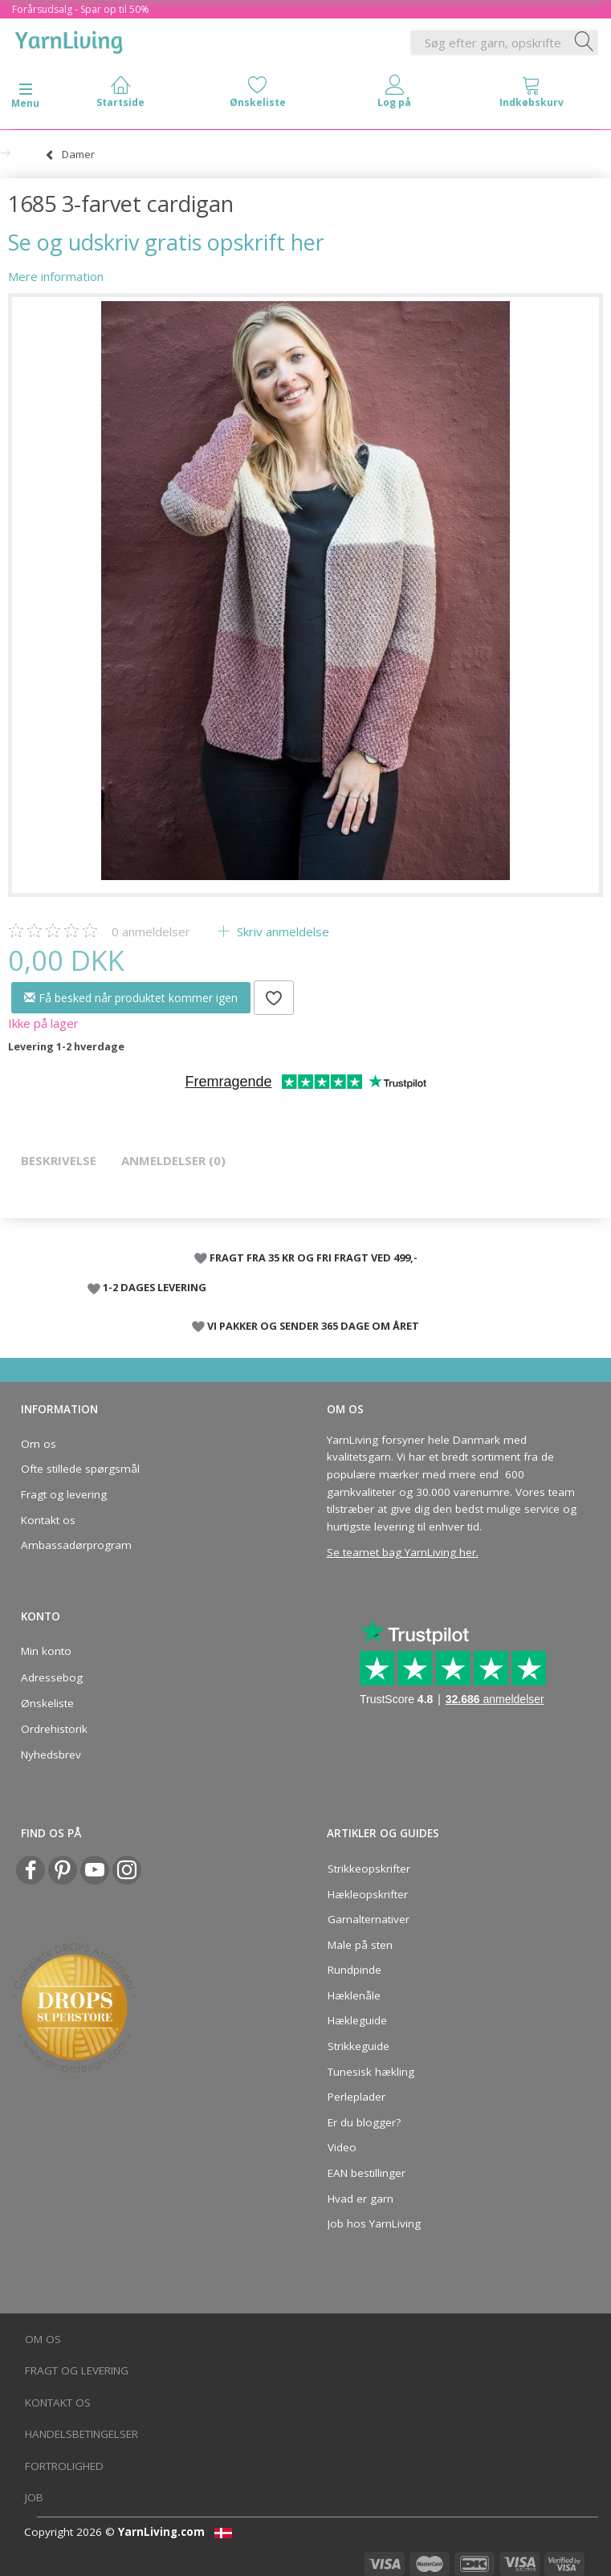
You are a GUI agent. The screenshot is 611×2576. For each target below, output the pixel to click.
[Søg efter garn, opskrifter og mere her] (584, 42)
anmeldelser (151, 931)
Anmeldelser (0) (173, 1160)
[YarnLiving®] (69, 39)
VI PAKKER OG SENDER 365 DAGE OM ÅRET (313, 1326)
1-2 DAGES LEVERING (154, 1287)
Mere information (56, 276)
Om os (38, 1444)
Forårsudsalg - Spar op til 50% (80, 9)
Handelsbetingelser (81, 2434)
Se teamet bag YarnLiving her (401, 1552)
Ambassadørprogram (76, 1545)
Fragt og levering (64, 1494)
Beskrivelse (58, 1160)
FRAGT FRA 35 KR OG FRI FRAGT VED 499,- (314, 1257)
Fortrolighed (64, 2466)
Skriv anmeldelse (281, 931)
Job (34, 2497)
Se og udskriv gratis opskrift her (166, 242)
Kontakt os (48, 1520)
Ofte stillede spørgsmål (80, 1468)
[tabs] (532, 95)
